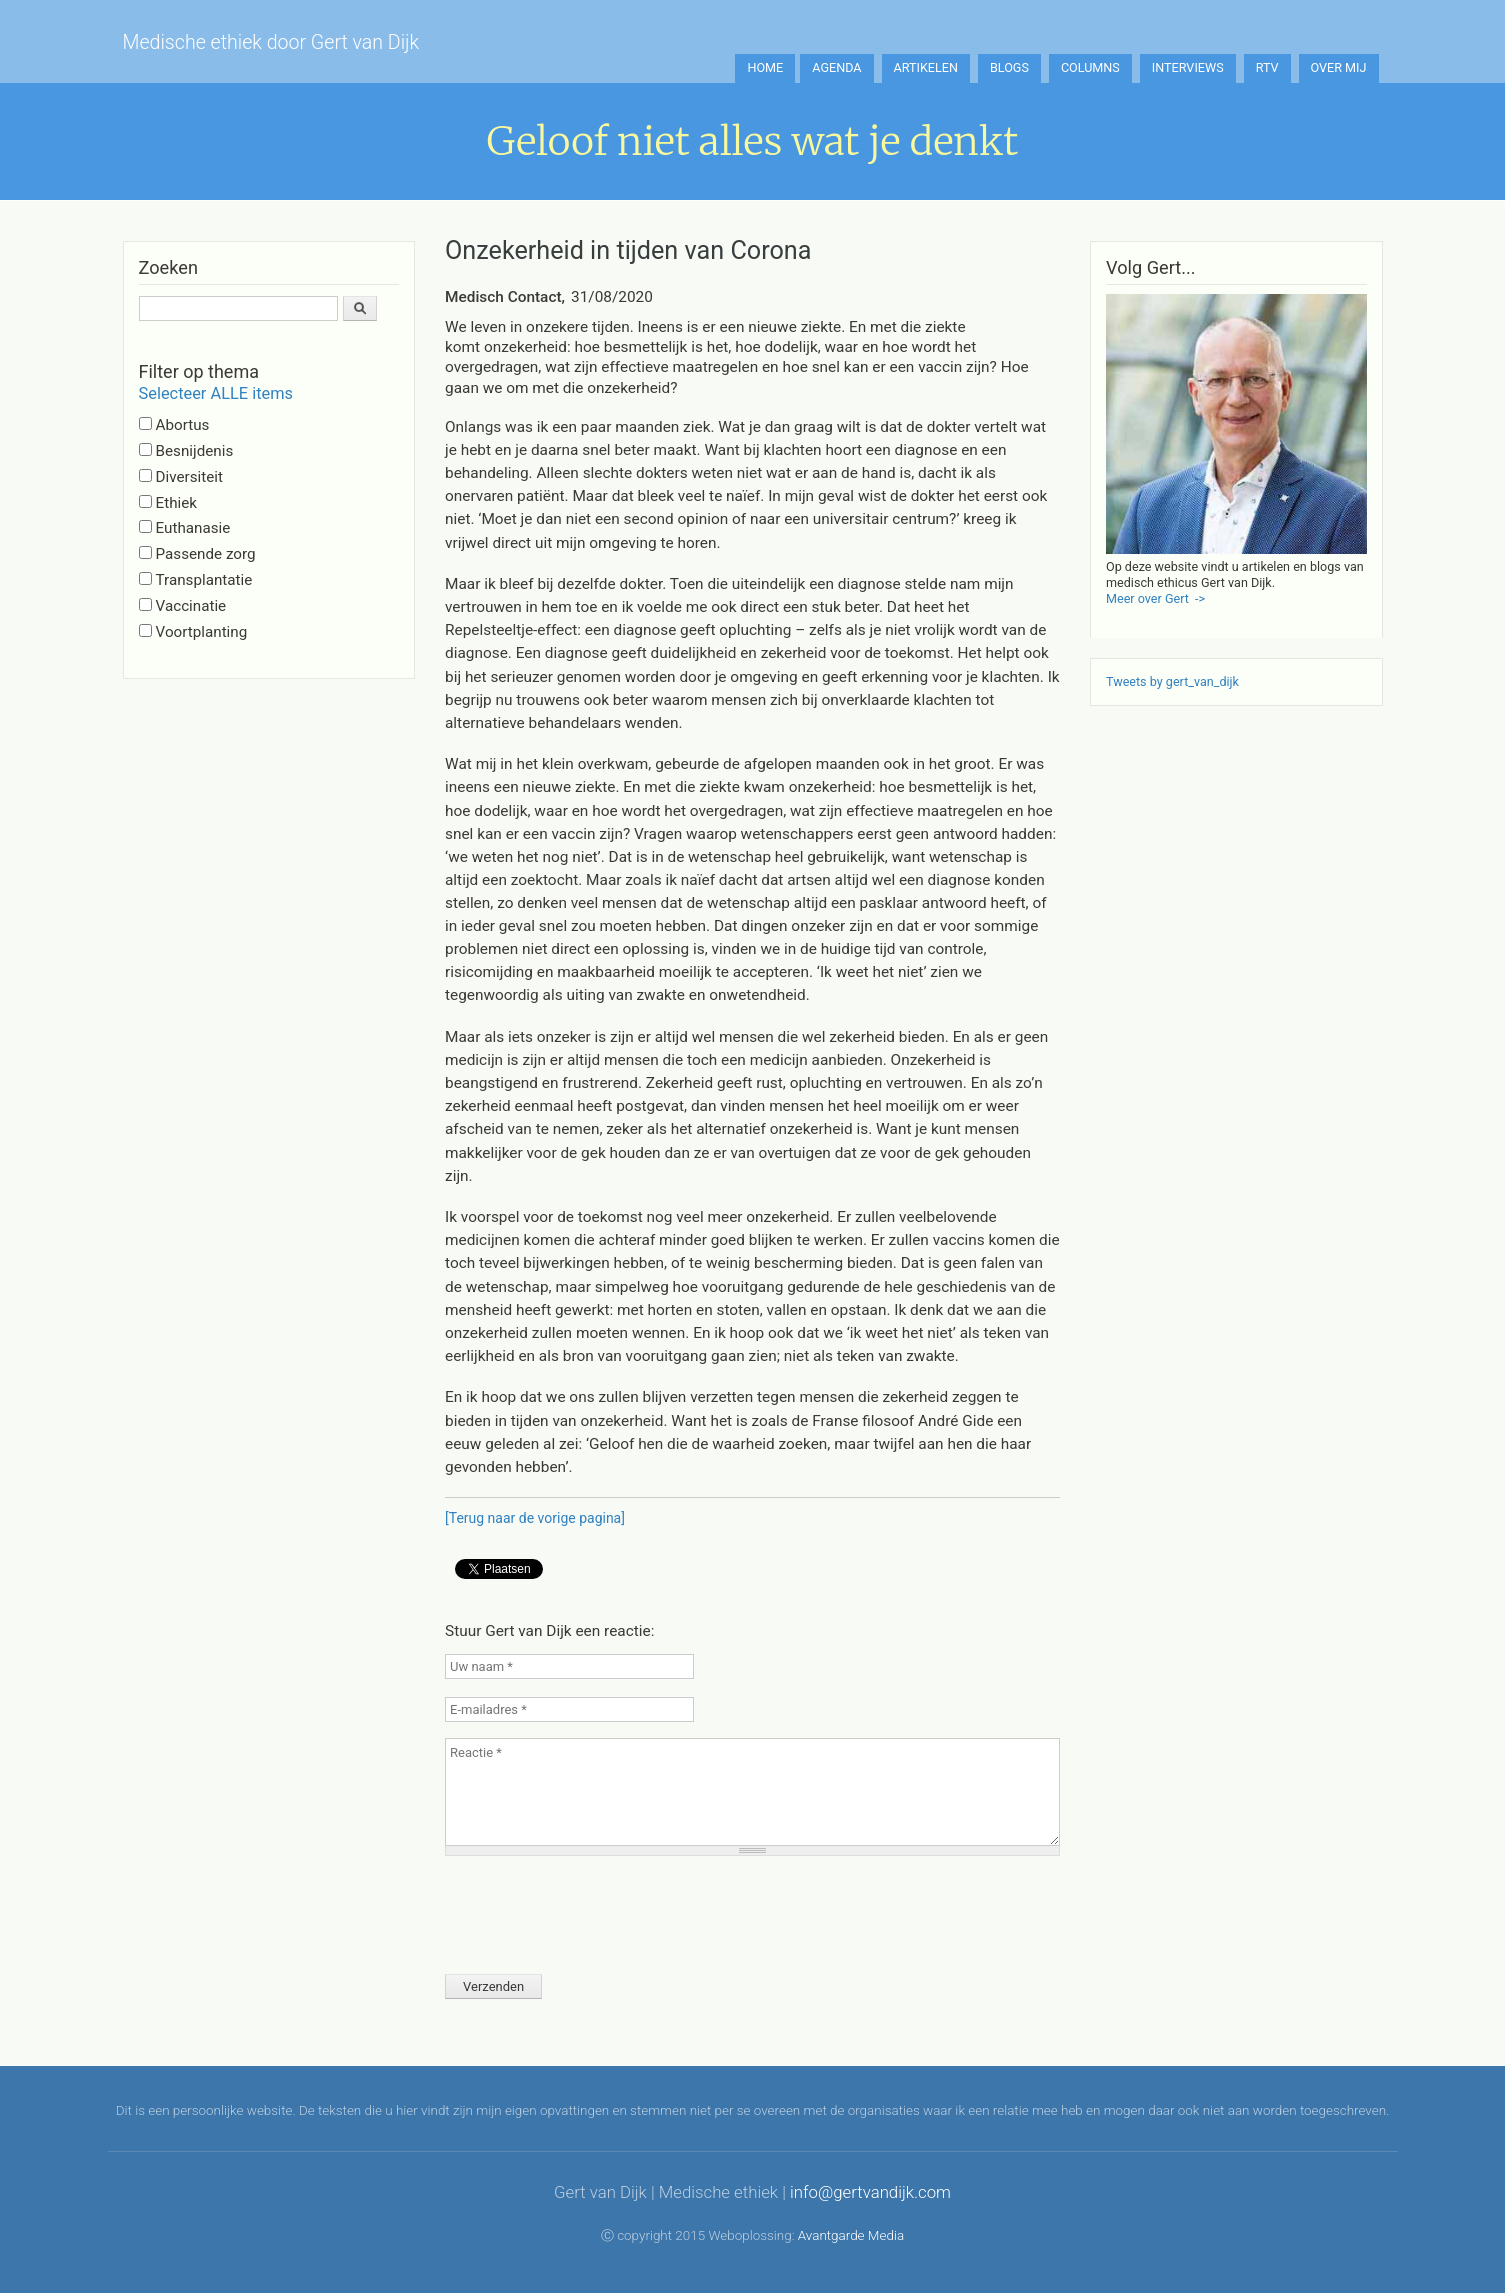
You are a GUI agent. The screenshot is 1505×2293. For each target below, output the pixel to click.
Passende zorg (206, 554)
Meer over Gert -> (1155, 598)
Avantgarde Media (851, 2235)
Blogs (1009, 67)
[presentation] (597, 1909)
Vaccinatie (191, 606)
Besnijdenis (195, 451)
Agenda (836, 67)
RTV (1267, 67)
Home (765, 67)
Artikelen (926, 67)
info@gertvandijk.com (870, 2192)
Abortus (183, 425)
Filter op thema (199, 371)
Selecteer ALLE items (216, 393)
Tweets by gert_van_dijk (1172, 681)
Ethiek (176, 503)
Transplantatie (204, 580)
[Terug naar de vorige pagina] (535, 1518)
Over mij (1339, 67)
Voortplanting (202, 632)
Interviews (1188, 67)
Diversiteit (189, 477)
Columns (1090, 67)
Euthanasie (193, 528)
